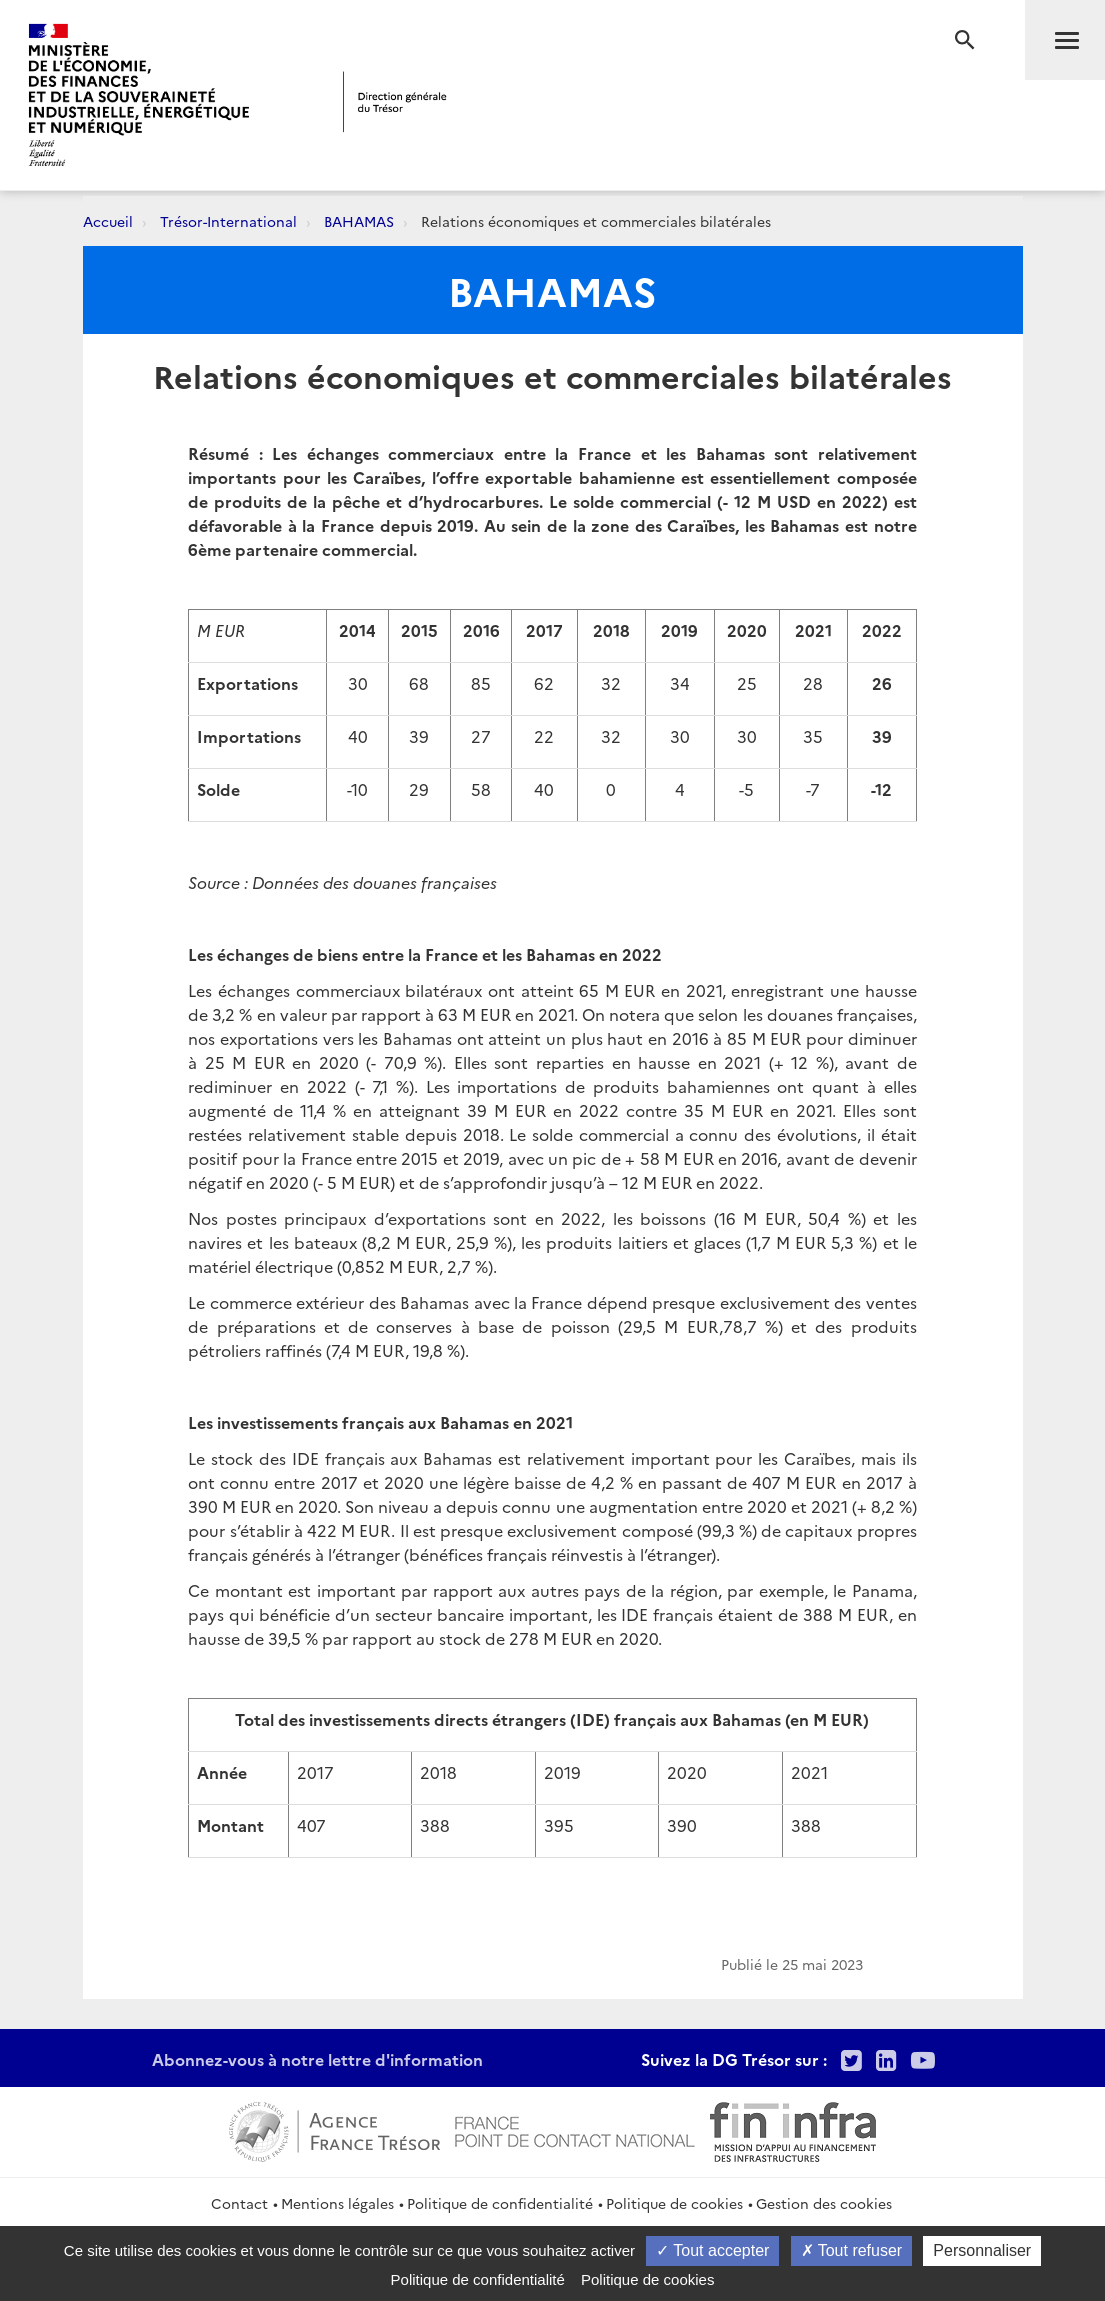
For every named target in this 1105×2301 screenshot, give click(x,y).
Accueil (108, 221)
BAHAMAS (359, 221)
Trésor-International (228, 221)
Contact (239, 2203)
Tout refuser (852, 2250)
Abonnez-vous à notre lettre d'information (317, 2059)
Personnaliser (982, 2250)
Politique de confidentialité (500, 2203)
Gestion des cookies (824, 2203)
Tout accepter (712, 2250)
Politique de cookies (674, 2203)
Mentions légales (337, 2203)
